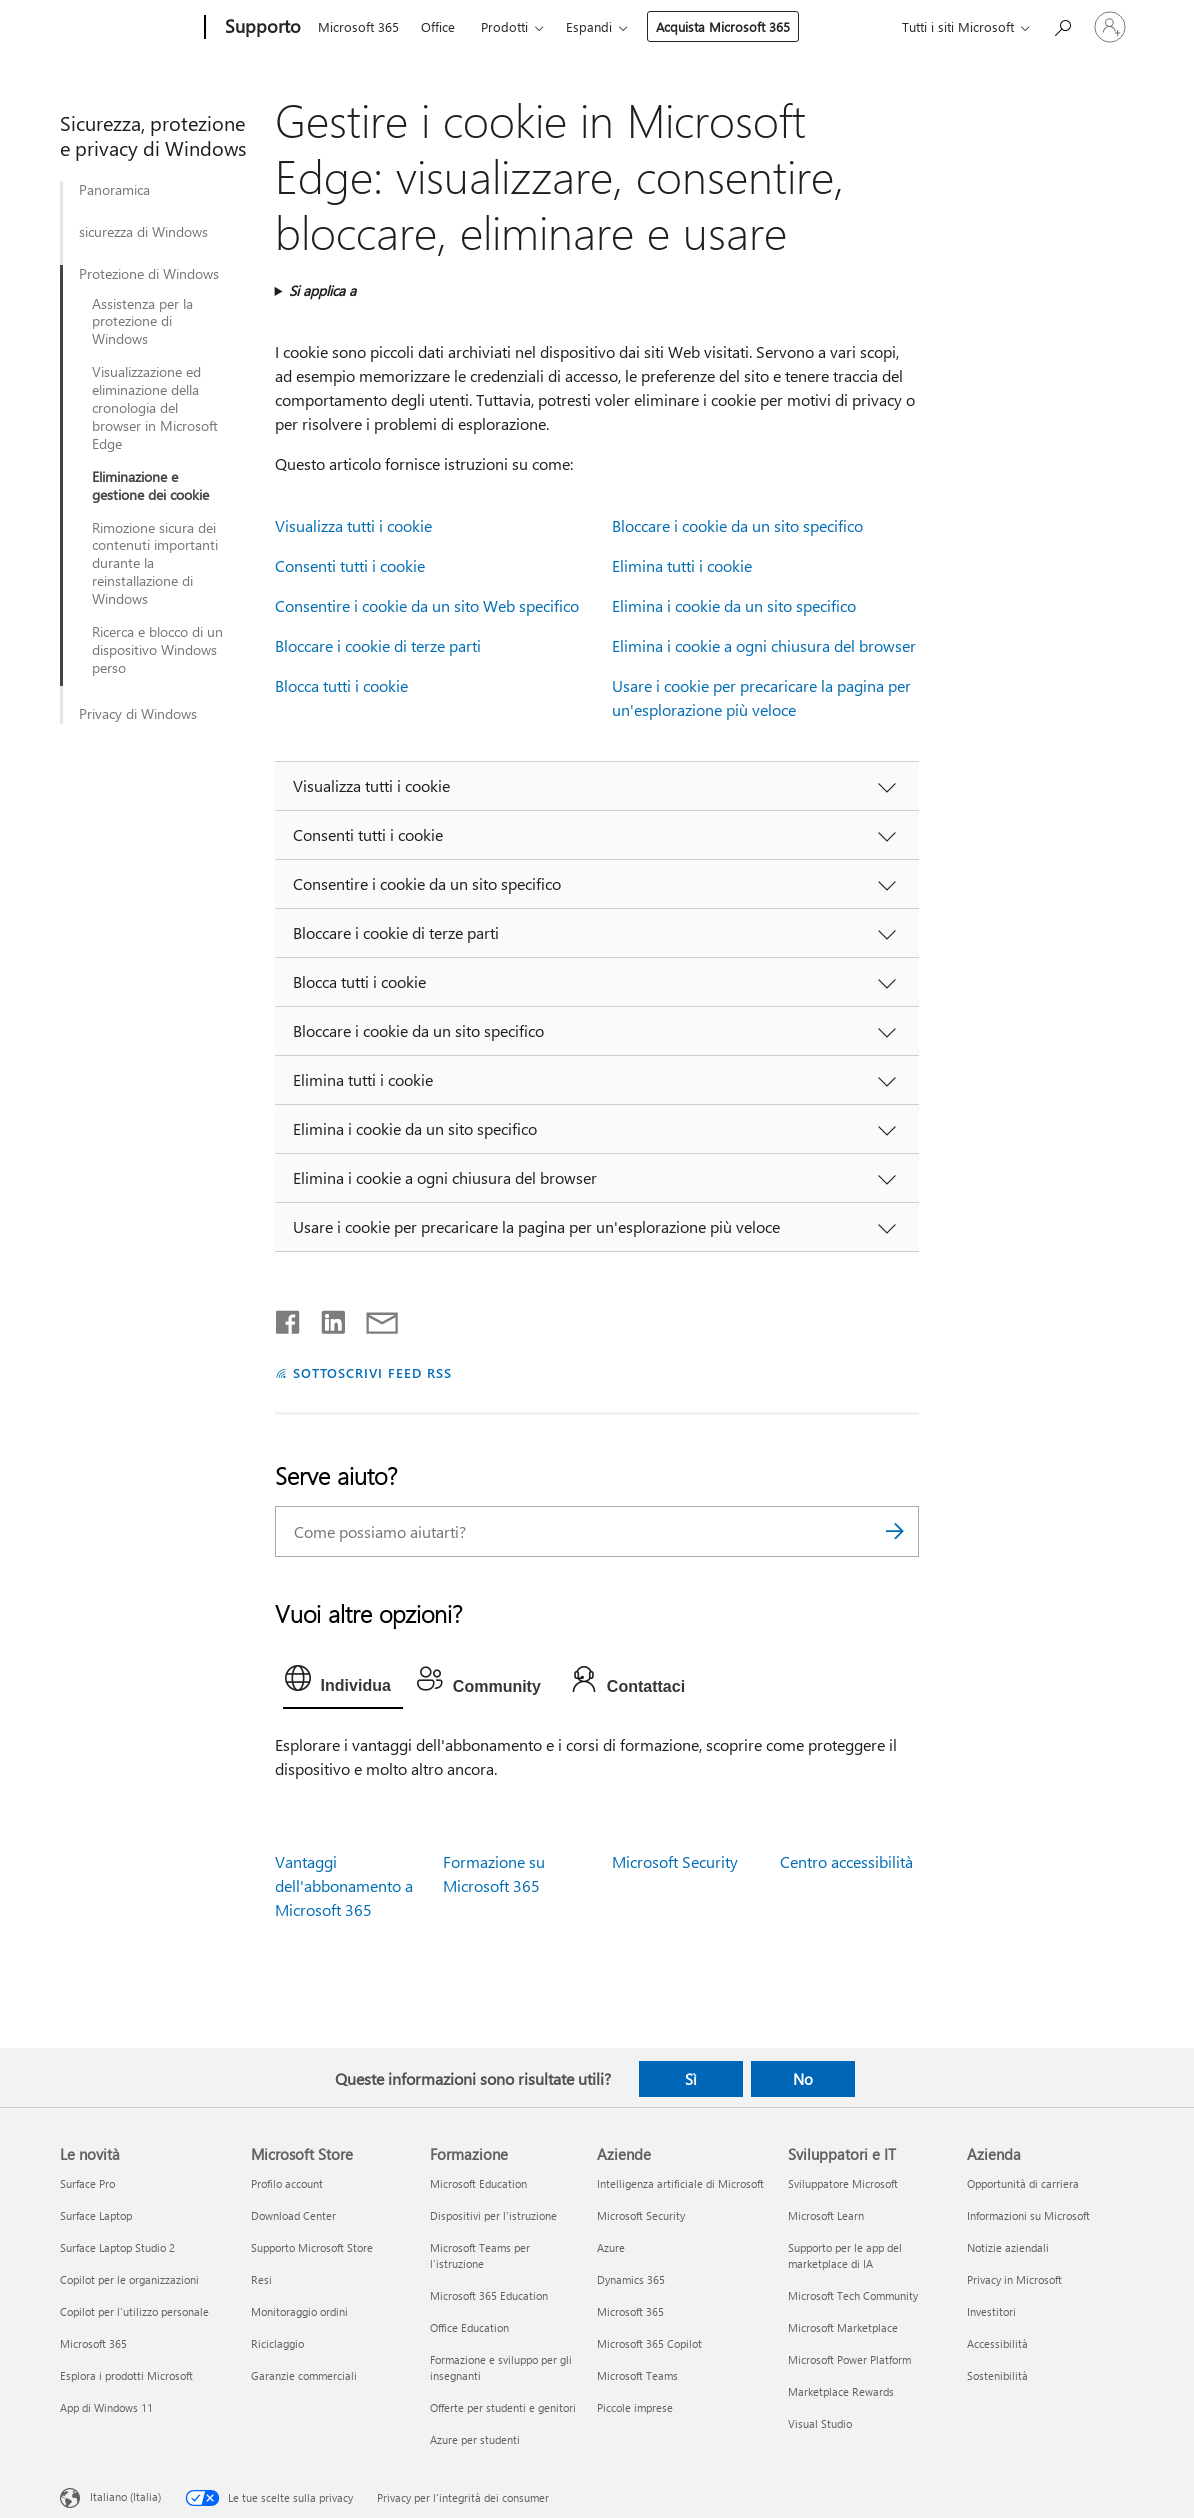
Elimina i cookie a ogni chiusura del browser (764, 645)
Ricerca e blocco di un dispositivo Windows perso (157, 650)
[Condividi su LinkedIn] (325, 1318)
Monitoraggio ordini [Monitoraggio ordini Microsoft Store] (299, 2311)
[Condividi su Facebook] (289, 1318)
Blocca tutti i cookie (341, 685)
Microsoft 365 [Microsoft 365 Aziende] (630, 2311)
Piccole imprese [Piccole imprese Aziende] (635, 2407)
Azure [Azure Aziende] (611, 2247)
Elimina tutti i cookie (682, 565)
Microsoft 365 (358, 26)
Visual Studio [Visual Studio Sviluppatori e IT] (820, 2423)
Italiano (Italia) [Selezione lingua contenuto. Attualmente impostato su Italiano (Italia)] (125, 2496)
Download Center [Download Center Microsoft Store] (293, 2215)
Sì (691, 2079)
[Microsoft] (128, 28)
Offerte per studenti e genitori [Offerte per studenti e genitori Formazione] (503, 2407)
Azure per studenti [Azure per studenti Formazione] (475, 2439)
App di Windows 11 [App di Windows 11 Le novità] (106, 2407)
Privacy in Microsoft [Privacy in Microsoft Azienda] (1014, 2279)
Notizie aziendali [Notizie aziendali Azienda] (1008, 2247)
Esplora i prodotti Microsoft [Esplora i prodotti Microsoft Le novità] (126, 2375)
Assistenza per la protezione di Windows (142, 322)
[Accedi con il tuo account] (1110, 27)
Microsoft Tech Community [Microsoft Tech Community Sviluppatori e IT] (853, 2295)
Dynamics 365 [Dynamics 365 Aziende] (631, 2279)
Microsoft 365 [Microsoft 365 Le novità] (93, 2343)
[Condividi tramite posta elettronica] (373, 1318)
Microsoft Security (675, 1861)
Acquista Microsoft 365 (723, 26)
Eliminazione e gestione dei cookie (150, 486)
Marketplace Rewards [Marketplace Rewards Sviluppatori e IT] (841, 2391)
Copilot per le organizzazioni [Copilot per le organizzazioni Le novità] (129, 2279)
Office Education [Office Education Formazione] (469, 2327)
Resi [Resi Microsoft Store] (261, 2279)
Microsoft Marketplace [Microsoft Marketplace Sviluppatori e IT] (843, 2327)
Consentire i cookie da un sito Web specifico (427, 605)
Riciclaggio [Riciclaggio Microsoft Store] (277, 2343)
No (803, 2079)
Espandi (589, 26)
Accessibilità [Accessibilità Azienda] (997, 2343)
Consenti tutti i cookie (350, 565)
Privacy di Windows (138, 714)
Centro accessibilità (846, 1861)
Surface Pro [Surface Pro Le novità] (87, 2183)
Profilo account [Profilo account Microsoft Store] (287, 2183)
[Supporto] (261, 28)
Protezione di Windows (149, 274)
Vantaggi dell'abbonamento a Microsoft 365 (344, 1885)
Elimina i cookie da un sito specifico (734, 605)
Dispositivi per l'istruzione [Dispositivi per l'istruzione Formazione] (493, 2215)
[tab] (343, 1683)
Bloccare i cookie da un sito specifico (737, 525)
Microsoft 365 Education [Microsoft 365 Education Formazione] (489, 2295)
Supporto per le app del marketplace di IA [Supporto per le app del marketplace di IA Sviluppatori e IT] (845, 2255)
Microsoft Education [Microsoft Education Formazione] (478, 2183)
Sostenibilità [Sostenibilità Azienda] (997, 2375)
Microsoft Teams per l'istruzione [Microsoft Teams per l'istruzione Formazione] (480, 2255)
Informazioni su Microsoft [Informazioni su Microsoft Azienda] (1028, 2215)
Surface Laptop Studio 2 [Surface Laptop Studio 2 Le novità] (117, 2247)
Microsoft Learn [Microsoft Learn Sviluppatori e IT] (826, 2215)
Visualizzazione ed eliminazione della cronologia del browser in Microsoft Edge (155, 408)
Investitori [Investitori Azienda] (991, 2311)
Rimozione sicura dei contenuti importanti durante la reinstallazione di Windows (155, 564)
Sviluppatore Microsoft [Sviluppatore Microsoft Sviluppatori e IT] (843, 2183)
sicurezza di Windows (143, 232)
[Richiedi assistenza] (1062, 25)
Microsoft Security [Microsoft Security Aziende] (641, 2215)
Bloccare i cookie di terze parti (378, 645)
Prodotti (504, 26)
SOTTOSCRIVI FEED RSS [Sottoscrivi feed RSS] (373, 1372)
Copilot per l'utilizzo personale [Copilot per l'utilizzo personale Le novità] (134, 2311)
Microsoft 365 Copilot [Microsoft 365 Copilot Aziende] (649, 2343)
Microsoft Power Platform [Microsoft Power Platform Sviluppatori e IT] (849, 2359)
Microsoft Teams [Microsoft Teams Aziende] (637, 2375)
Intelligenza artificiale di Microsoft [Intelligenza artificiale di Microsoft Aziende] (680, 2183)
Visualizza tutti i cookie (353, 525)
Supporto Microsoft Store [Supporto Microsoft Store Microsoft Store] (312, 2247)
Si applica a (322, 290)
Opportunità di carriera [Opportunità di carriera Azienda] (1023, 2183)
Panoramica (114, 190)
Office (438, 26)
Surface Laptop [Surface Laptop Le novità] (96, 2215)
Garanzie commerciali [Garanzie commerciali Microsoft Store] (304, 2375)
